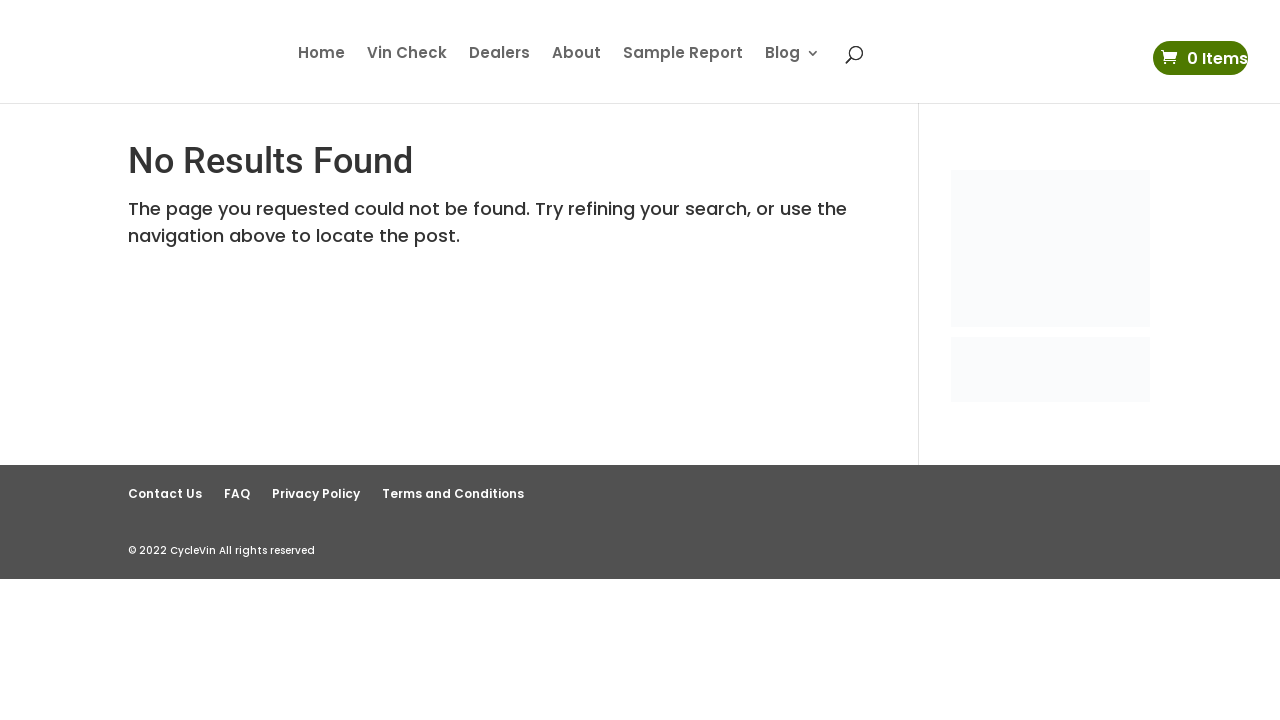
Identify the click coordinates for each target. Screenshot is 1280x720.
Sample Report (683, 54)
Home (321, 54)
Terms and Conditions (453, 493)
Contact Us (165, 493)
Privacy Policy (316, 493)
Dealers (499, 54)
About (576, 54)
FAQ (237, 493)
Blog (782, 54)
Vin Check (407, 54)
